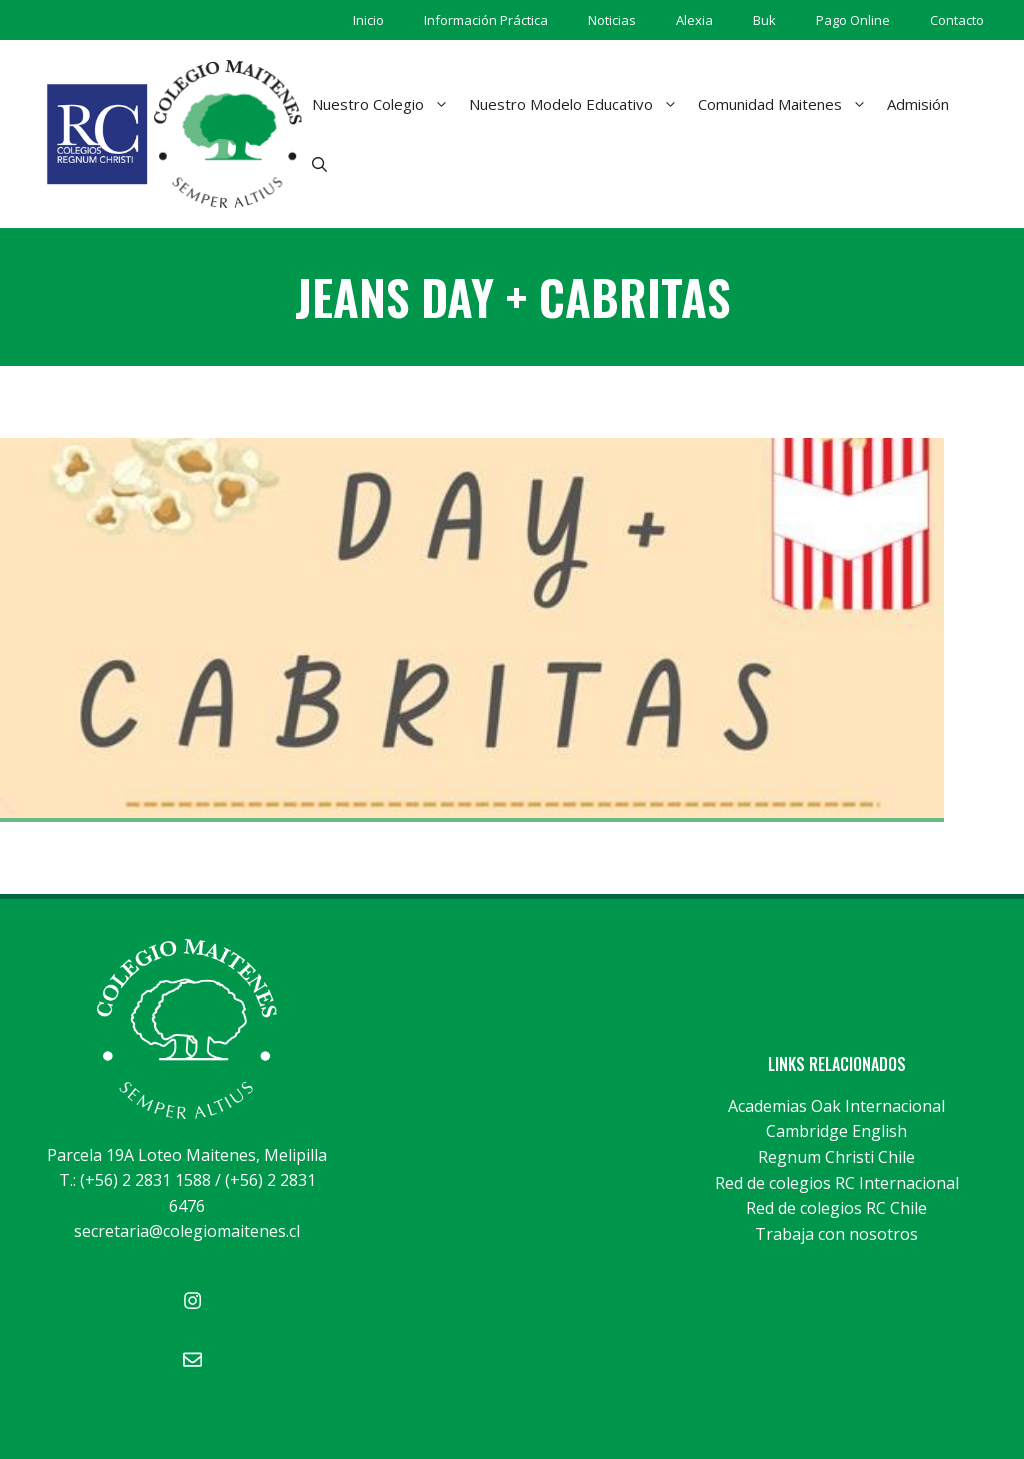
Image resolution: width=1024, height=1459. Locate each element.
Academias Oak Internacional (836, 1106)
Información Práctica (486, 20)
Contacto (957, 20)
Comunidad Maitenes (787, 104)
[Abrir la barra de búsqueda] (319, 164)
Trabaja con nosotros (836, 1234)
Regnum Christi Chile (836, 1157)
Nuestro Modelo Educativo (578, 104)
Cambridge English (836, 1131)
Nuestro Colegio (385, 104)
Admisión (918, 104)
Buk (764, 20)
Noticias (612, 20)
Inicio (368, 20)
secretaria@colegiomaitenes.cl (187, 1231)
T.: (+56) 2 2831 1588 (135, 1180)
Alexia (694, 20)
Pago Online (853, 20)
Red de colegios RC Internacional (837, 1183)
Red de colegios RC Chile (836, 1208)
